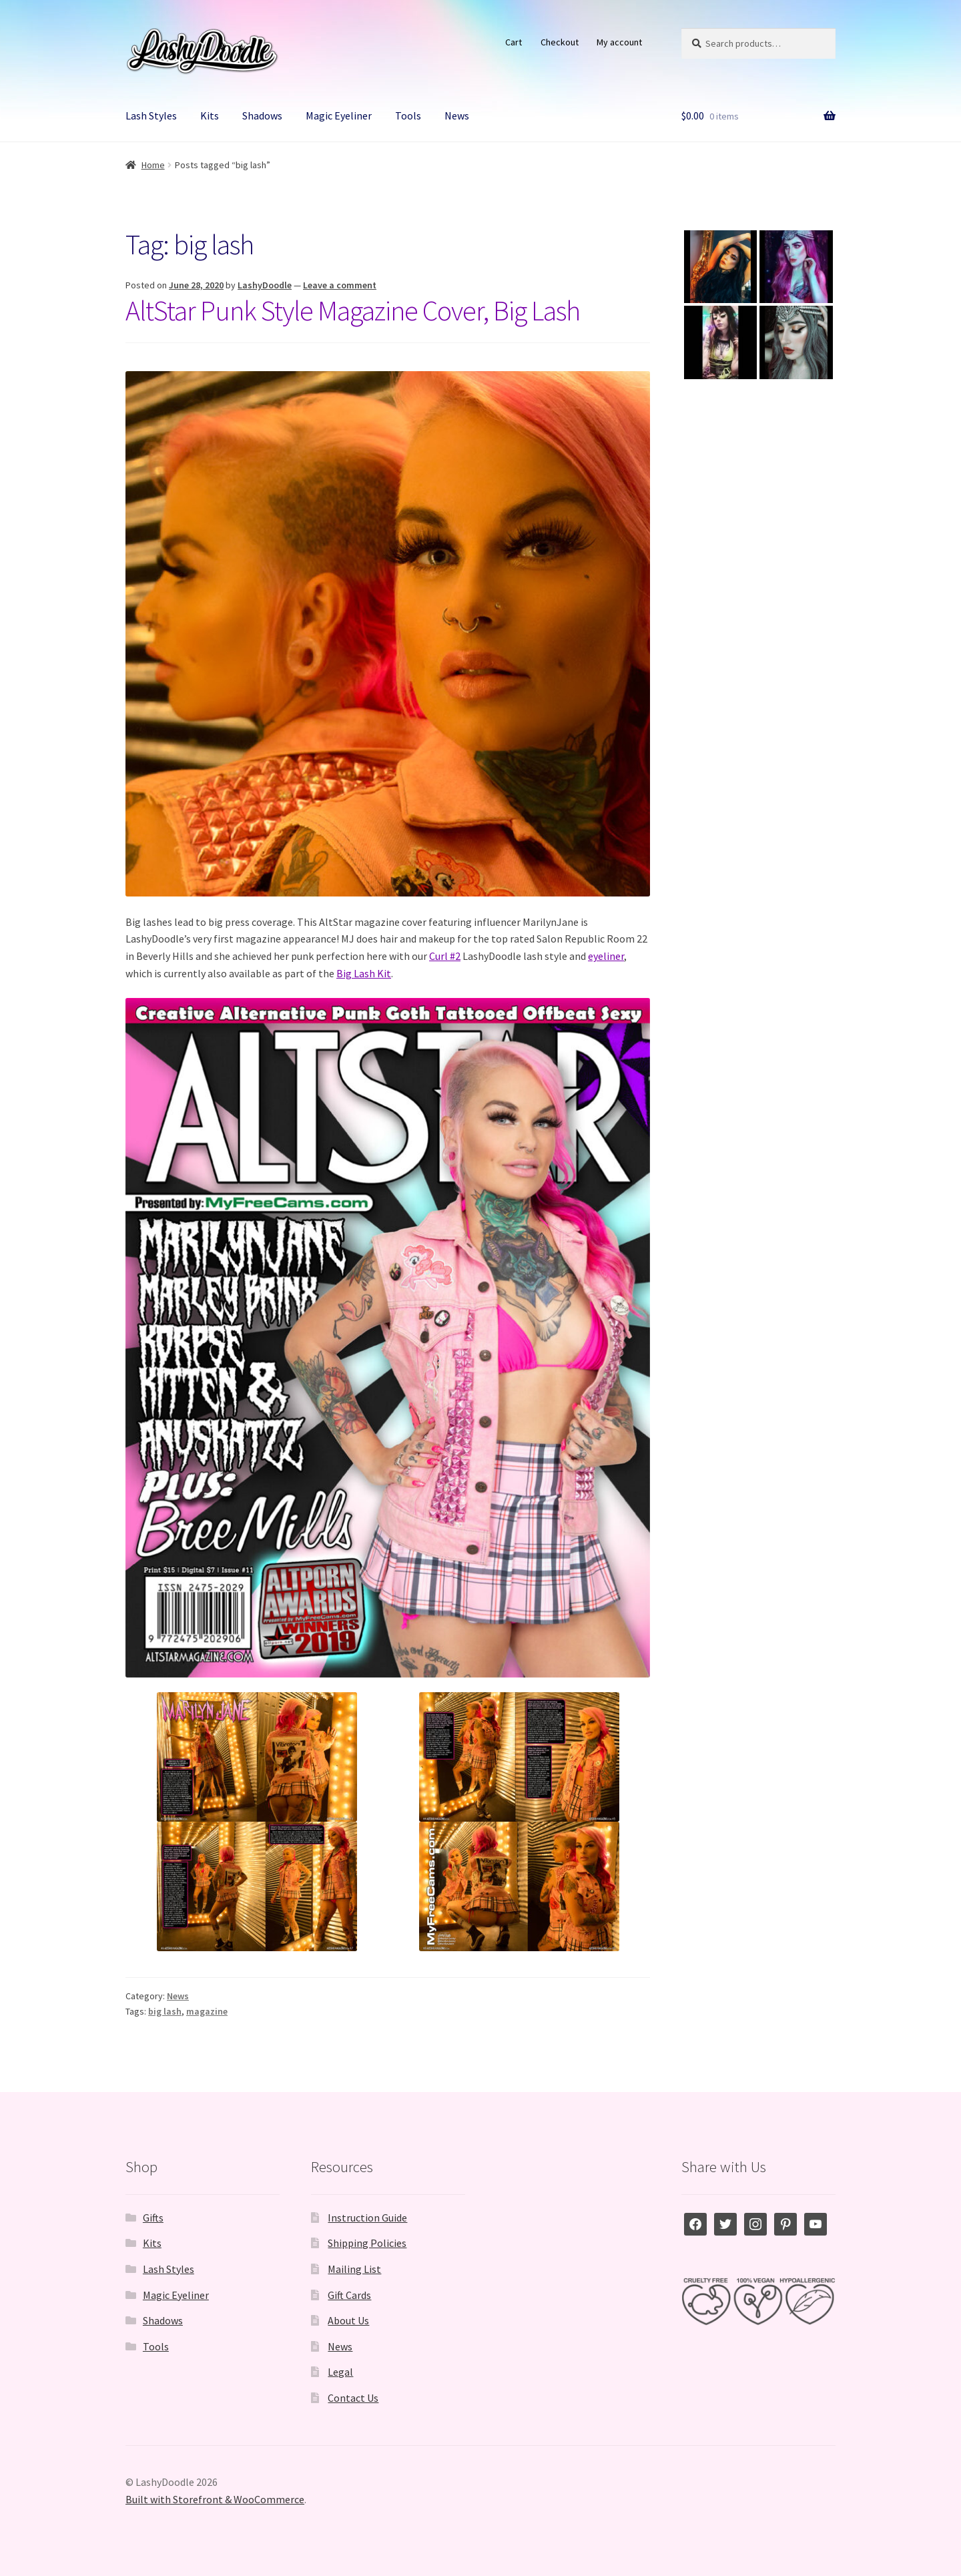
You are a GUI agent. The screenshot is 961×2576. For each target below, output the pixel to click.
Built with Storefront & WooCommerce (214, 2499)
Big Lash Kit (363, 973)
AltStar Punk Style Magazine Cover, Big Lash (352, 310)
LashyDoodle (265, 285)
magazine (207, 2011)
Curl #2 (444, 956)
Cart (513, 42)
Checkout (560, 42)
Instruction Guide (367, 2217)
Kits (209, 115)
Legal (340, 2371)
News (456, 115)
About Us (348, 2320)
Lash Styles (151, 115)
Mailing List (354, 2269)
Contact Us (353, 2397)
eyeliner (606, 956)
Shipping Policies (367, 2243)
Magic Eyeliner (339, 115)
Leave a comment (339, 285)
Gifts (153, 2217)
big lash (165, 2011)
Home (153, 165)
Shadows (262, 115)
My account (619, 42)
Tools (408, 115)
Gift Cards (349, 2295)
